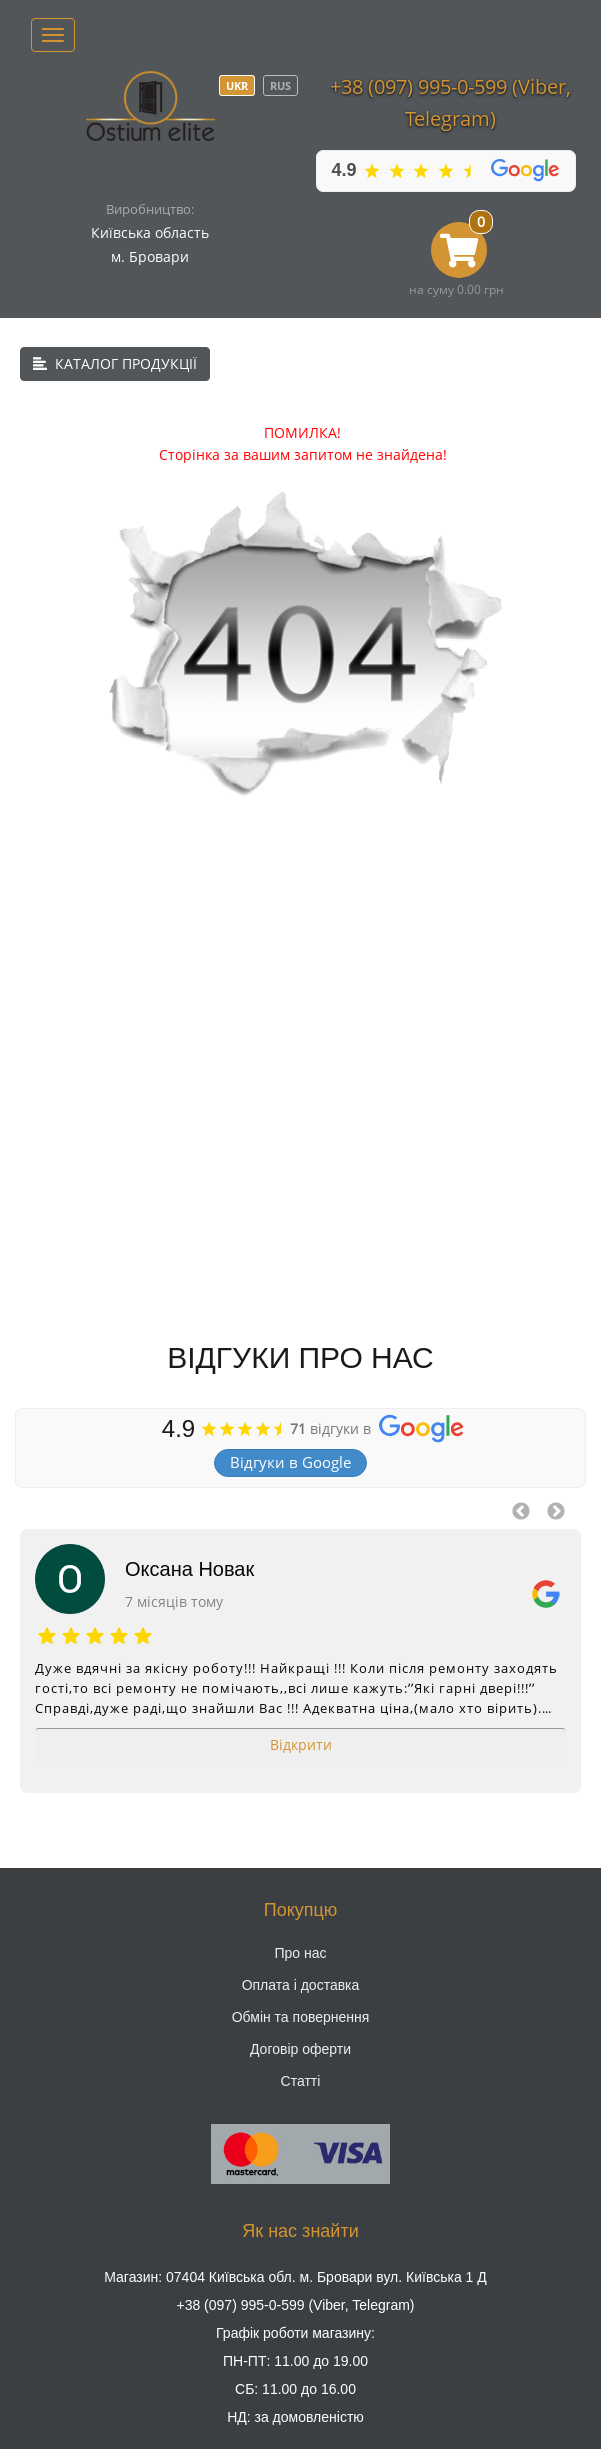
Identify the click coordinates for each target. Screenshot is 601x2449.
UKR (237, 85)
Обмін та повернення (301, 2017)
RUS (280, 85)
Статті (301, 2081)
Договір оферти (300, 2049)
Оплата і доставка (301, 1985)
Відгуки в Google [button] (290, 1462)
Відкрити (301, 1744)
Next (556, 1512)
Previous (521, 1512)
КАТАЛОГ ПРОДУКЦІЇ (115, 363)
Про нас (300, 1953)
